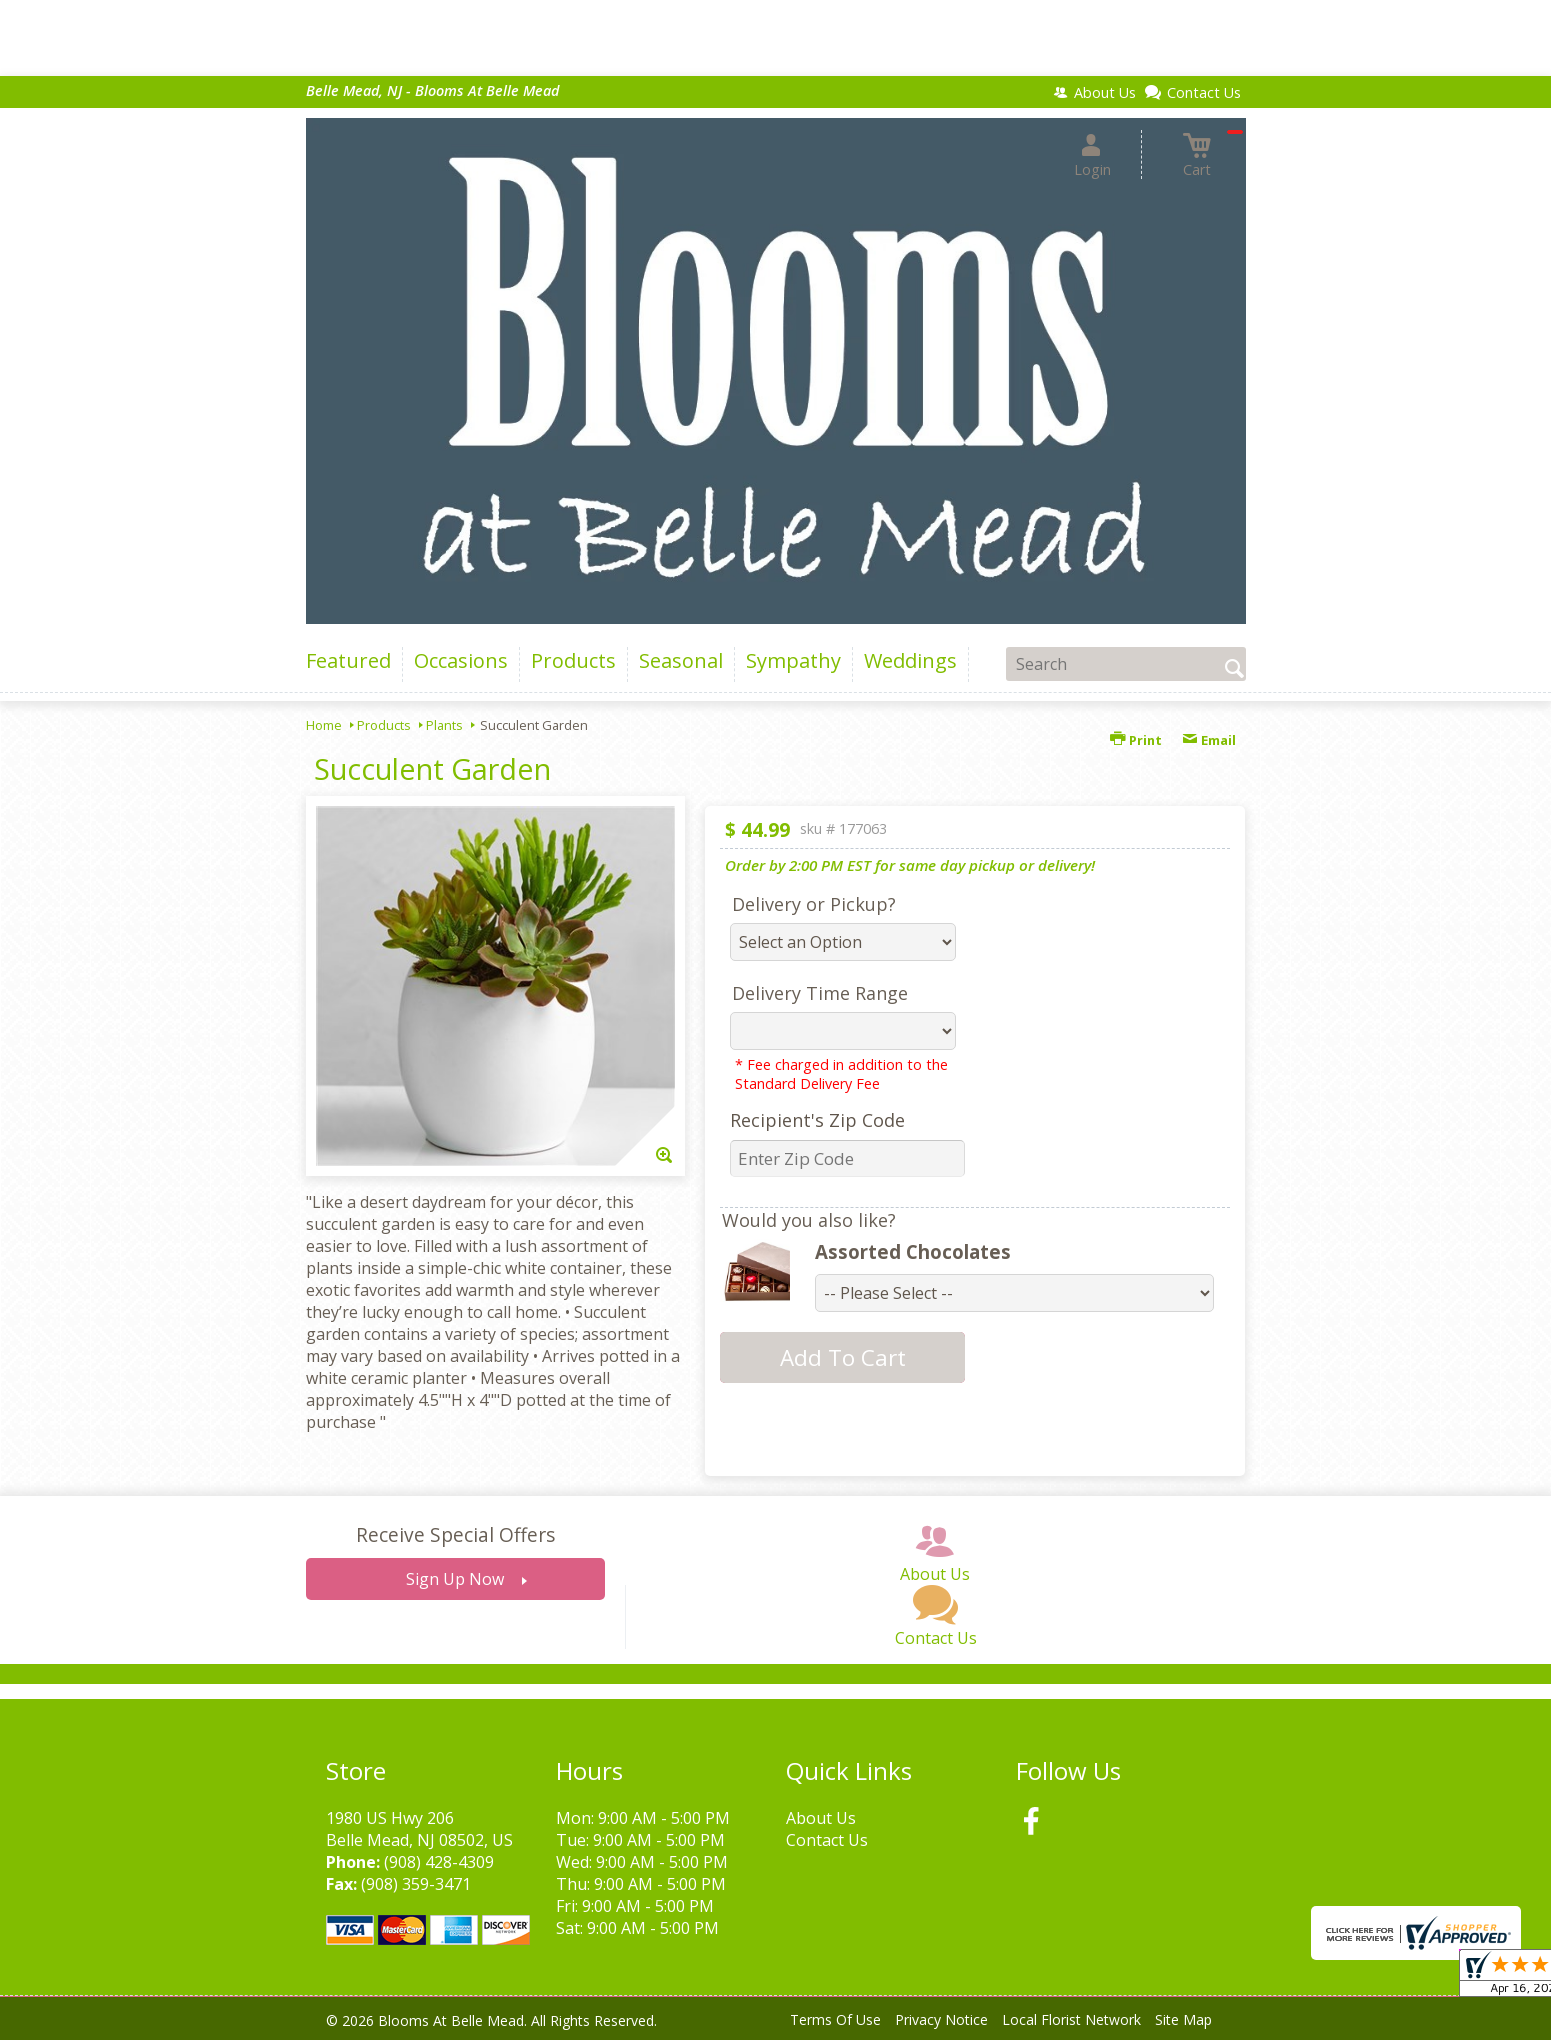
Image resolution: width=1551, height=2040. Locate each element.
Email (1209, 740)
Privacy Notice (941, 2019)
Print (1136, 740)
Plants (444, 725)
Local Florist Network (1071, 2019)
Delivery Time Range (820, 993)
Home (324, 725)
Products (384, 725)
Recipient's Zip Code (817, 1120)
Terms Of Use (835, 2019)
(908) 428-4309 (439, 1862)
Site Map (1183, 2019)
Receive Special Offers (455, 1534)
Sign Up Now (455, 1579)
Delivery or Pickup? (814, 904)
